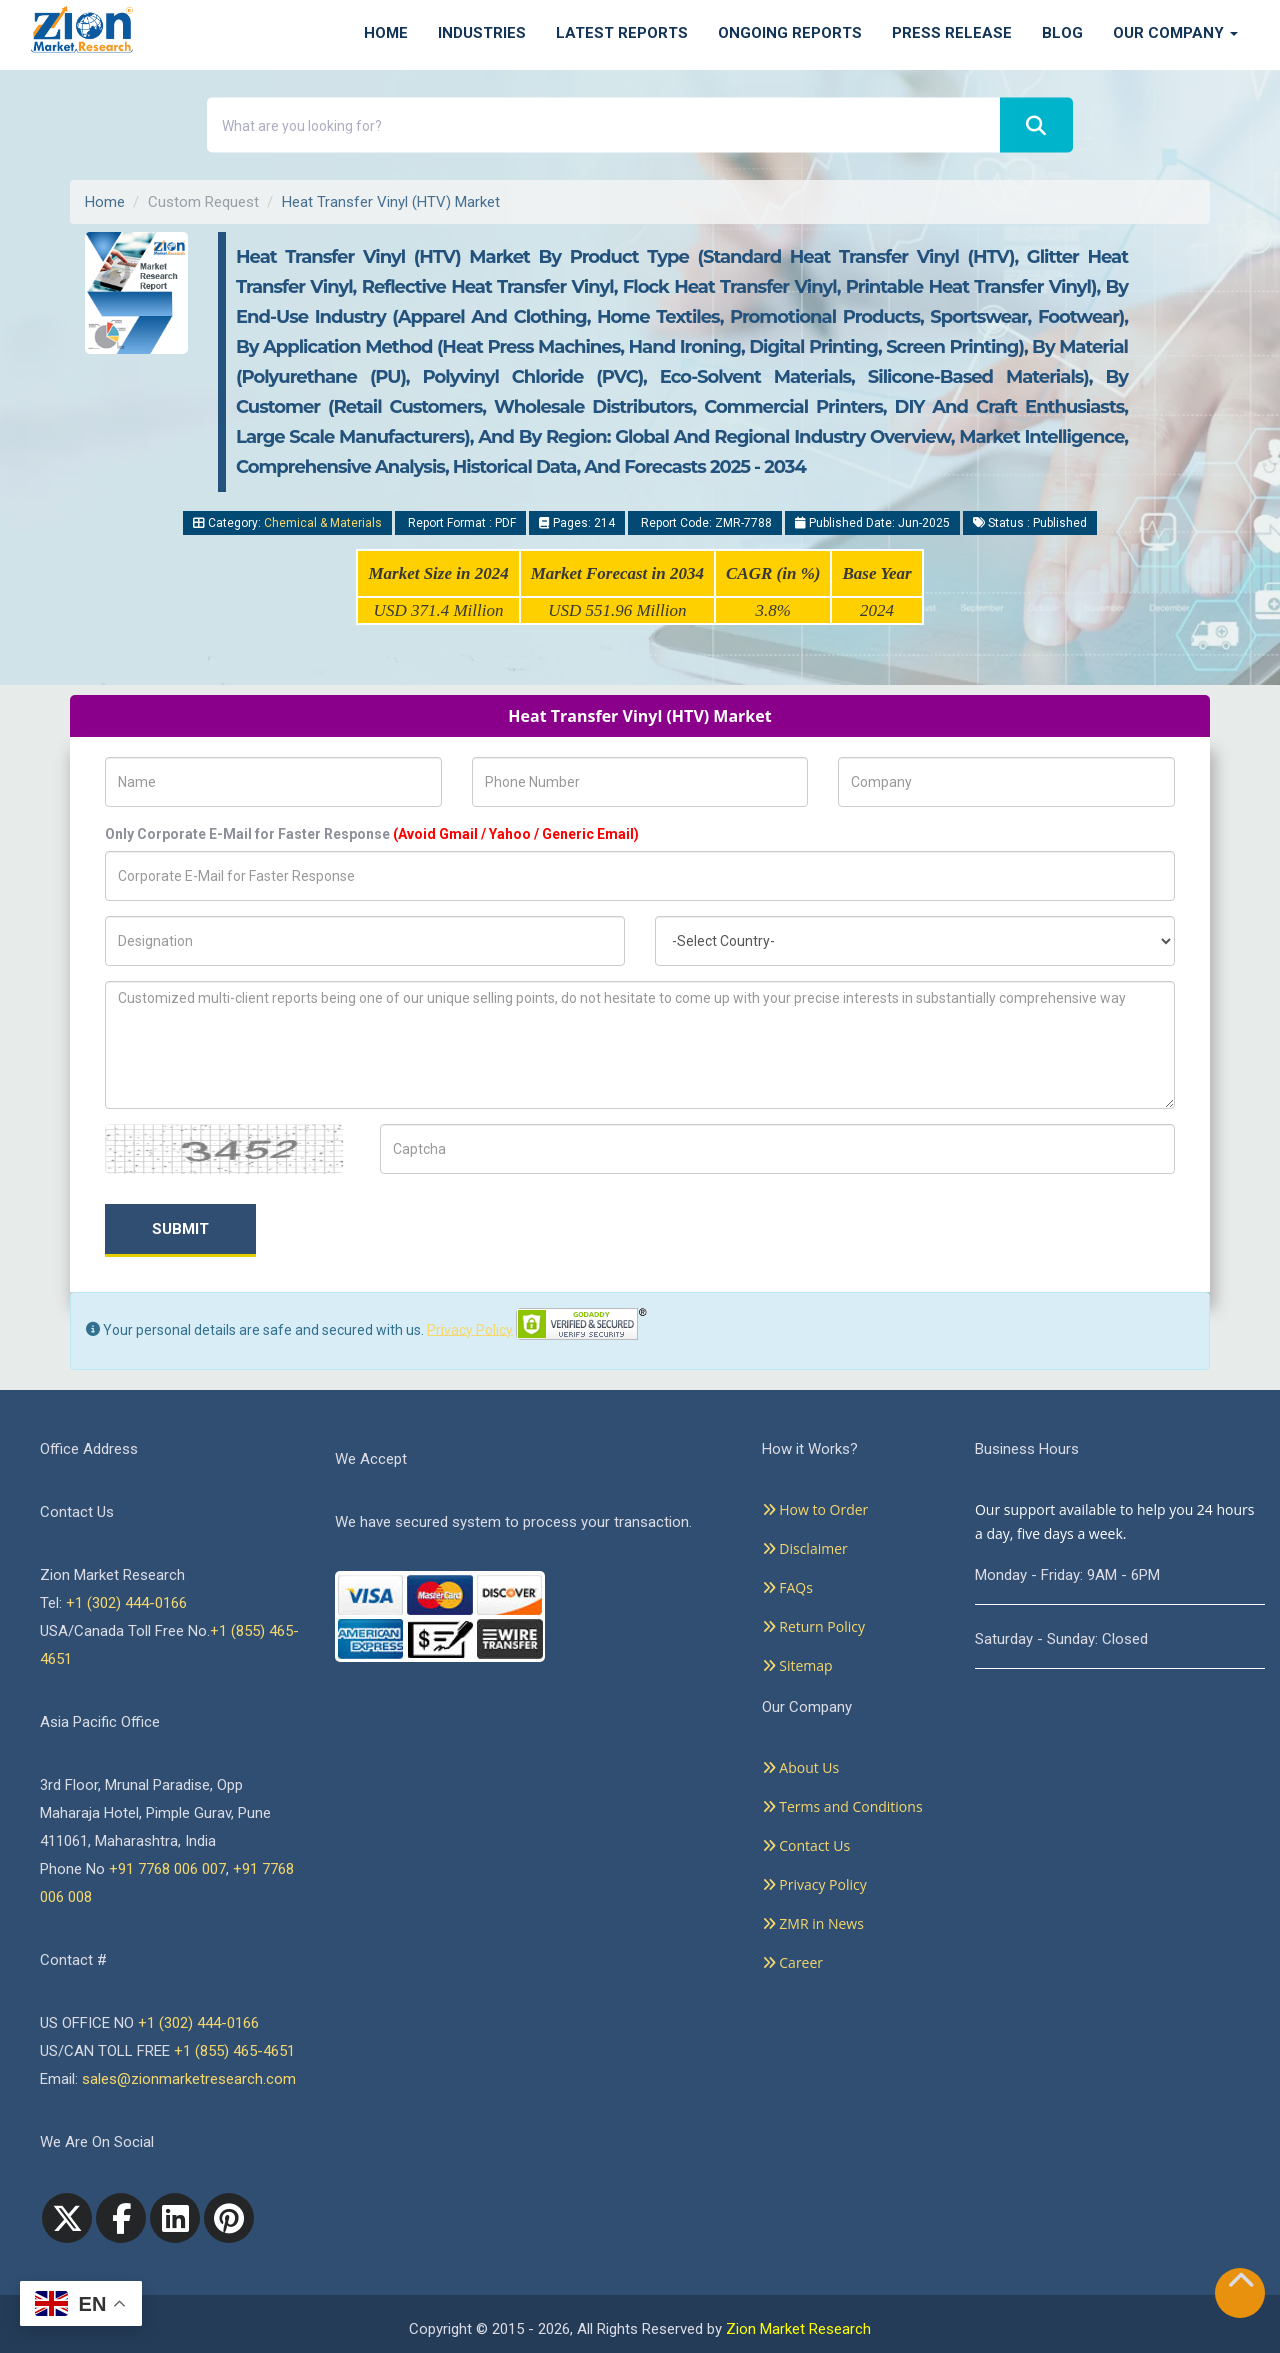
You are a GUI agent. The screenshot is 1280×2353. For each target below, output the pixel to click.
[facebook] (121, 2218)
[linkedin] (175, 2218)
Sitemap (797, 1665)
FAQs (787, 1587)
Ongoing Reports (790, 33)
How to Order (815, 1509)
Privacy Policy (470, 1329)
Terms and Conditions (842, 1806)
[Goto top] (1241, 2284)
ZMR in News (813, 1923)
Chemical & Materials (323, 523)
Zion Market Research (798, 2329)
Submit (180, 1229)
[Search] (1036, 125)
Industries (482, 33)
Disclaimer (805, 1548)
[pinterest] (229, 2218)
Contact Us (806, 1845)
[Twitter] (67, 2218)
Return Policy (813, 1626)
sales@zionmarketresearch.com (189, 2079)
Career (792, 1962)
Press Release (952, 33)
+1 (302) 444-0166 (126, 1603)
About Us (801, 1767)
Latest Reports (622, 33)
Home (386, 33)
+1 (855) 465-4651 (234, 2051)
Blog (1062, 33)
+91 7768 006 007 (167, 1869)
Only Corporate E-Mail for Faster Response (372, 834)
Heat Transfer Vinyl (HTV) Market (391, 202)
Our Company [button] (1175, 33)
